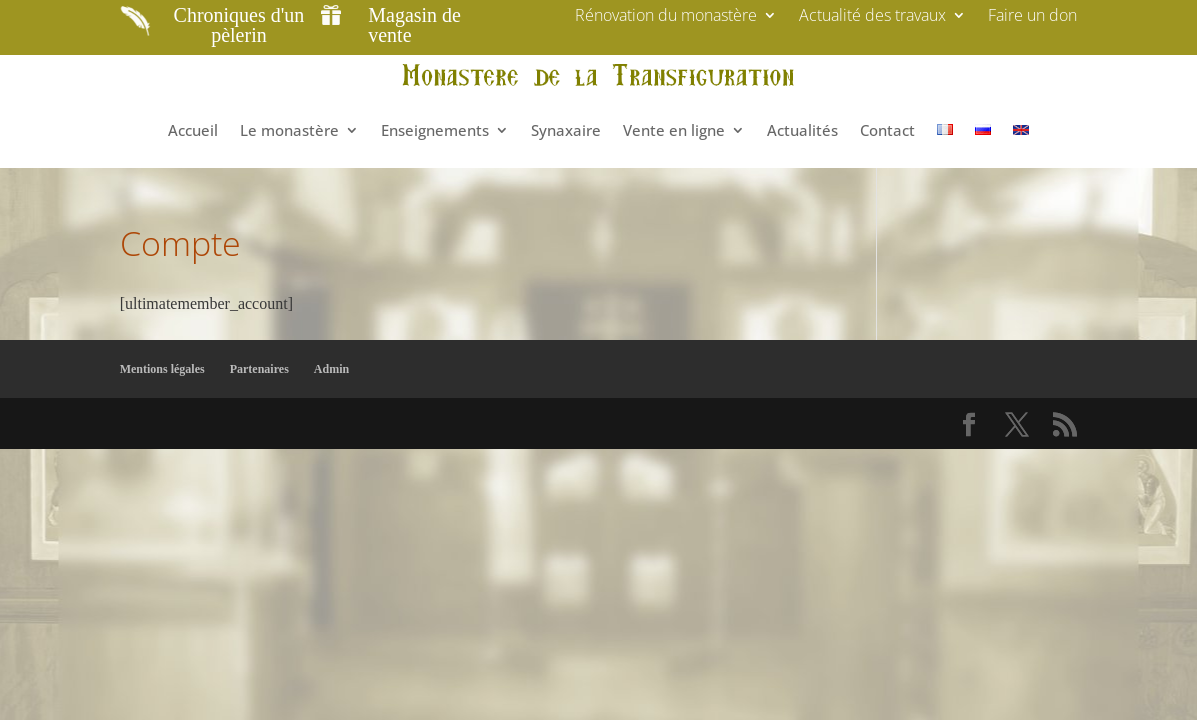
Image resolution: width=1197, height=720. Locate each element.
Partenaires (259, 369)
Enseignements (435, 130)
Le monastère (289, 130)
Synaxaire (566, 130)
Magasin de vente (414, 25)
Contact (887, 130)
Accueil (193, 130)
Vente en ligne (674, 130)
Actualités (802, 130)
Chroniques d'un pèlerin (239, 25)
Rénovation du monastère (666, 17)
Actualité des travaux (872, 17)
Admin (331, 369)
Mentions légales (162, 369)
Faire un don (1032, 17)
